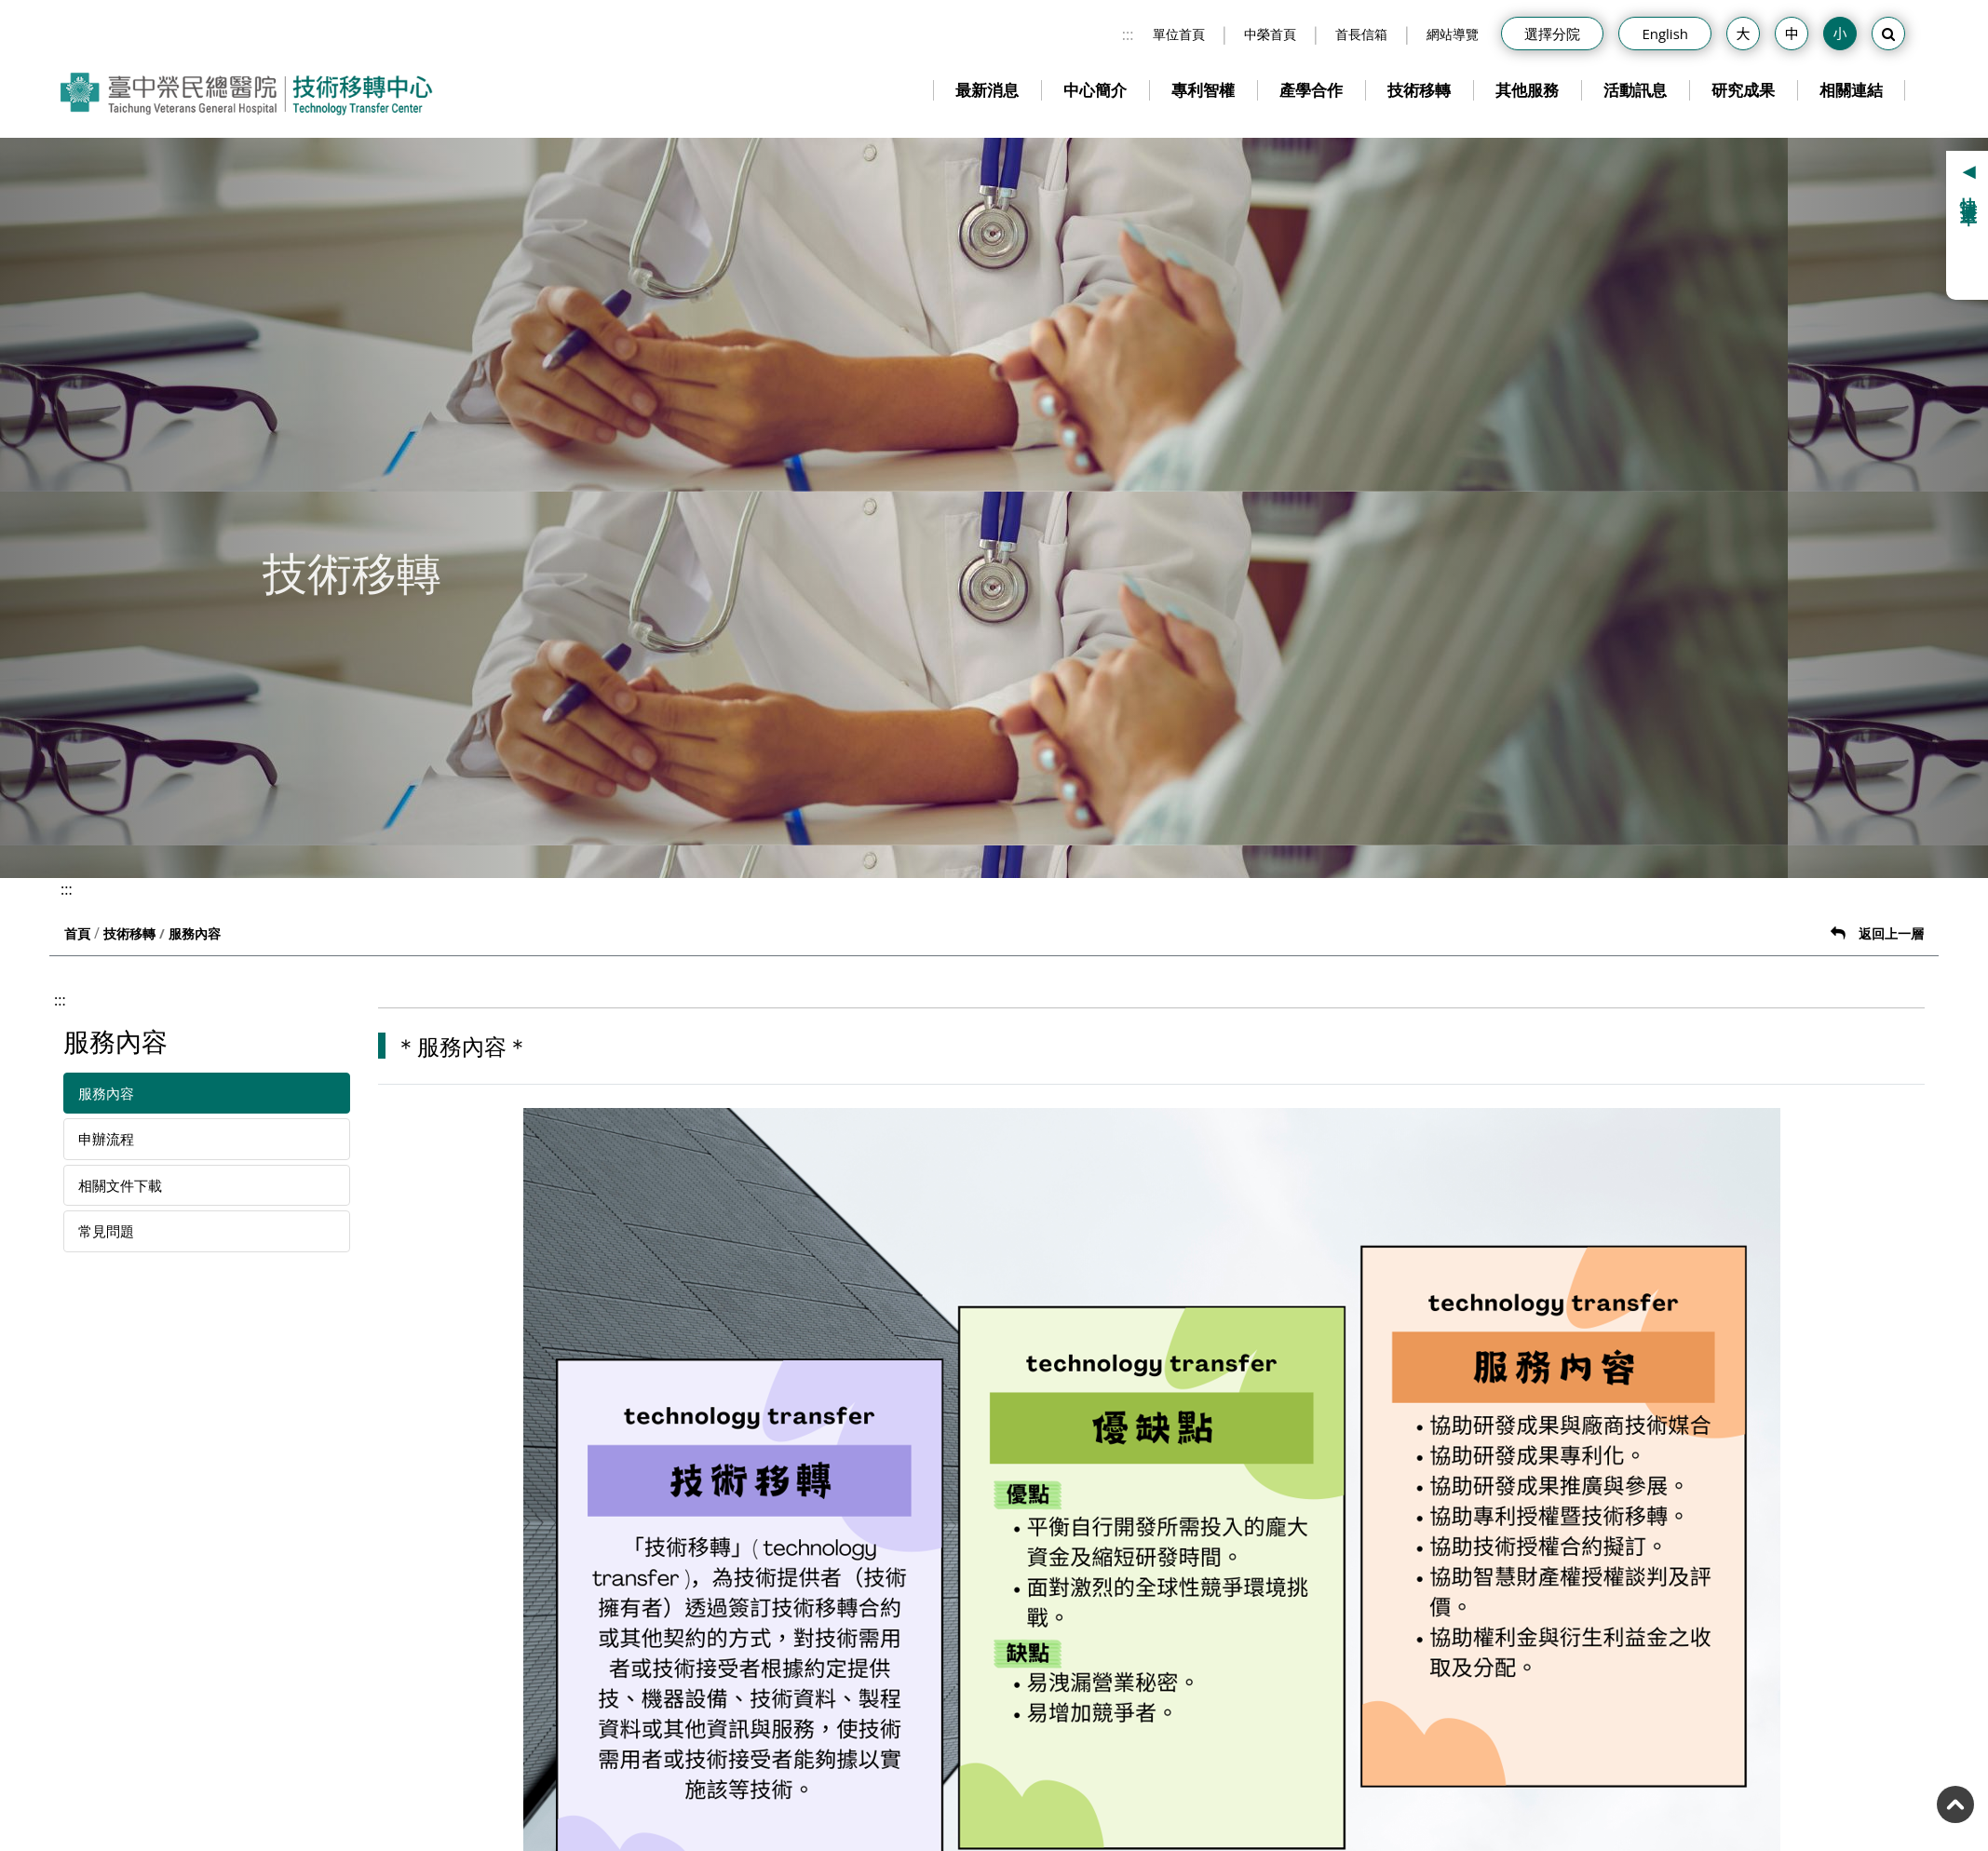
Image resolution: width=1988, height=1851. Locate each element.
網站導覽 (1453, 34)
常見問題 (106, 1231)
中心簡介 (1095, 90)
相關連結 (1851, 90)
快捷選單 (1969, 192)
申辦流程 (106, 1138)
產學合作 (1311, 90)
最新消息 (987, 90)
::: (1128, 34)
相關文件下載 (120, 1185)
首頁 (77, 933)
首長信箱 (1361, 34)
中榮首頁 (1270, 34)
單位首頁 (1179, 34)
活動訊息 (1635, 90)
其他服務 (1527, 90)
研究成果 (1743, 90)
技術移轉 (1419, 90)
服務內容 (106, 1093)
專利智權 (1203, 90)
